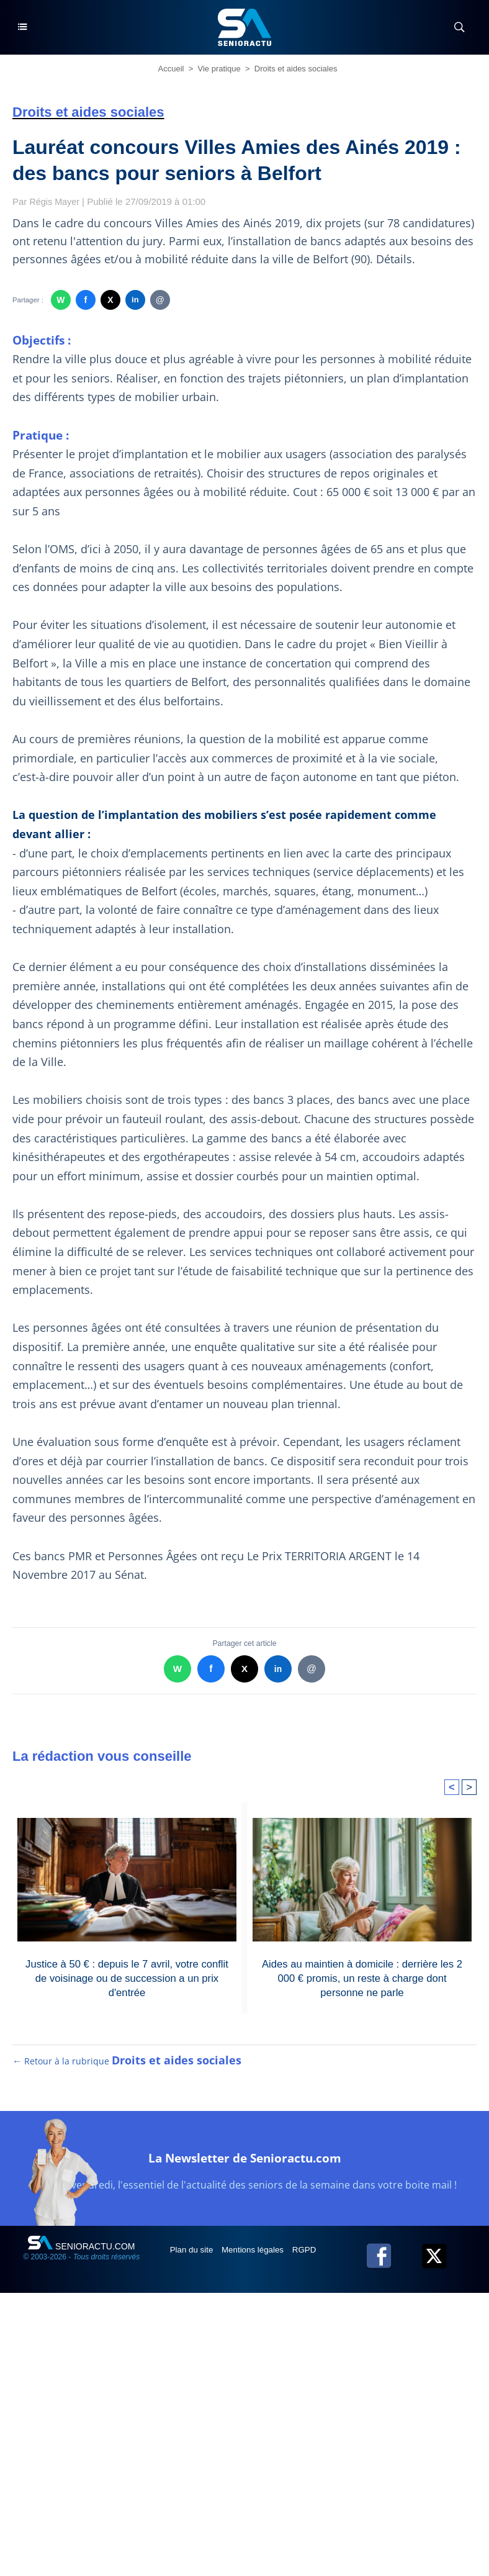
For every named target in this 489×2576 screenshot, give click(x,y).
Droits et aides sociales (296, 68)
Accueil (171, 68)
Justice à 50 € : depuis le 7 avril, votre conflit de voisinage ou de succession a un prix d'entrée (127, 1977)
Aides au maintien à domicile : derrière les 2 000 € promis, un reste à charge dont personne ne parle (362, 1977)
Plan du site (194, 2260)
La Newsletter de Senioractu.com (244, 2167)
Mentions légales (258, 2260)
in (135, 299)
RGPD (311, 2260)
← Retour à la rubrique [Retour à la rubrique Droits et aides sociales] (127, 2071)
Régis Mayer (56, 201)
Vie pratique (219, 68)
